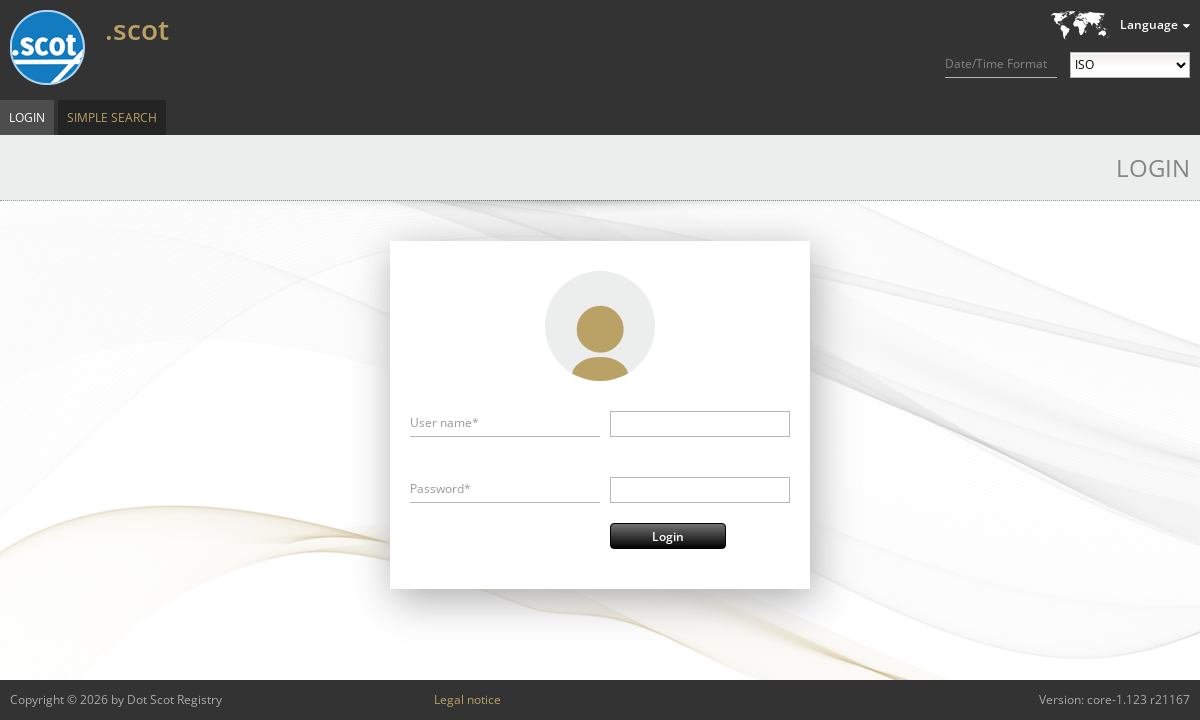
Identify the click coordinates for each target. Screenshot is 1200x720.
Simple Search (112, 117)
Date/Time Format (996, 63)
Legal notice (467, 699)
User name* (444, 422)
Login (27, 117)
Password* (440, 488)
